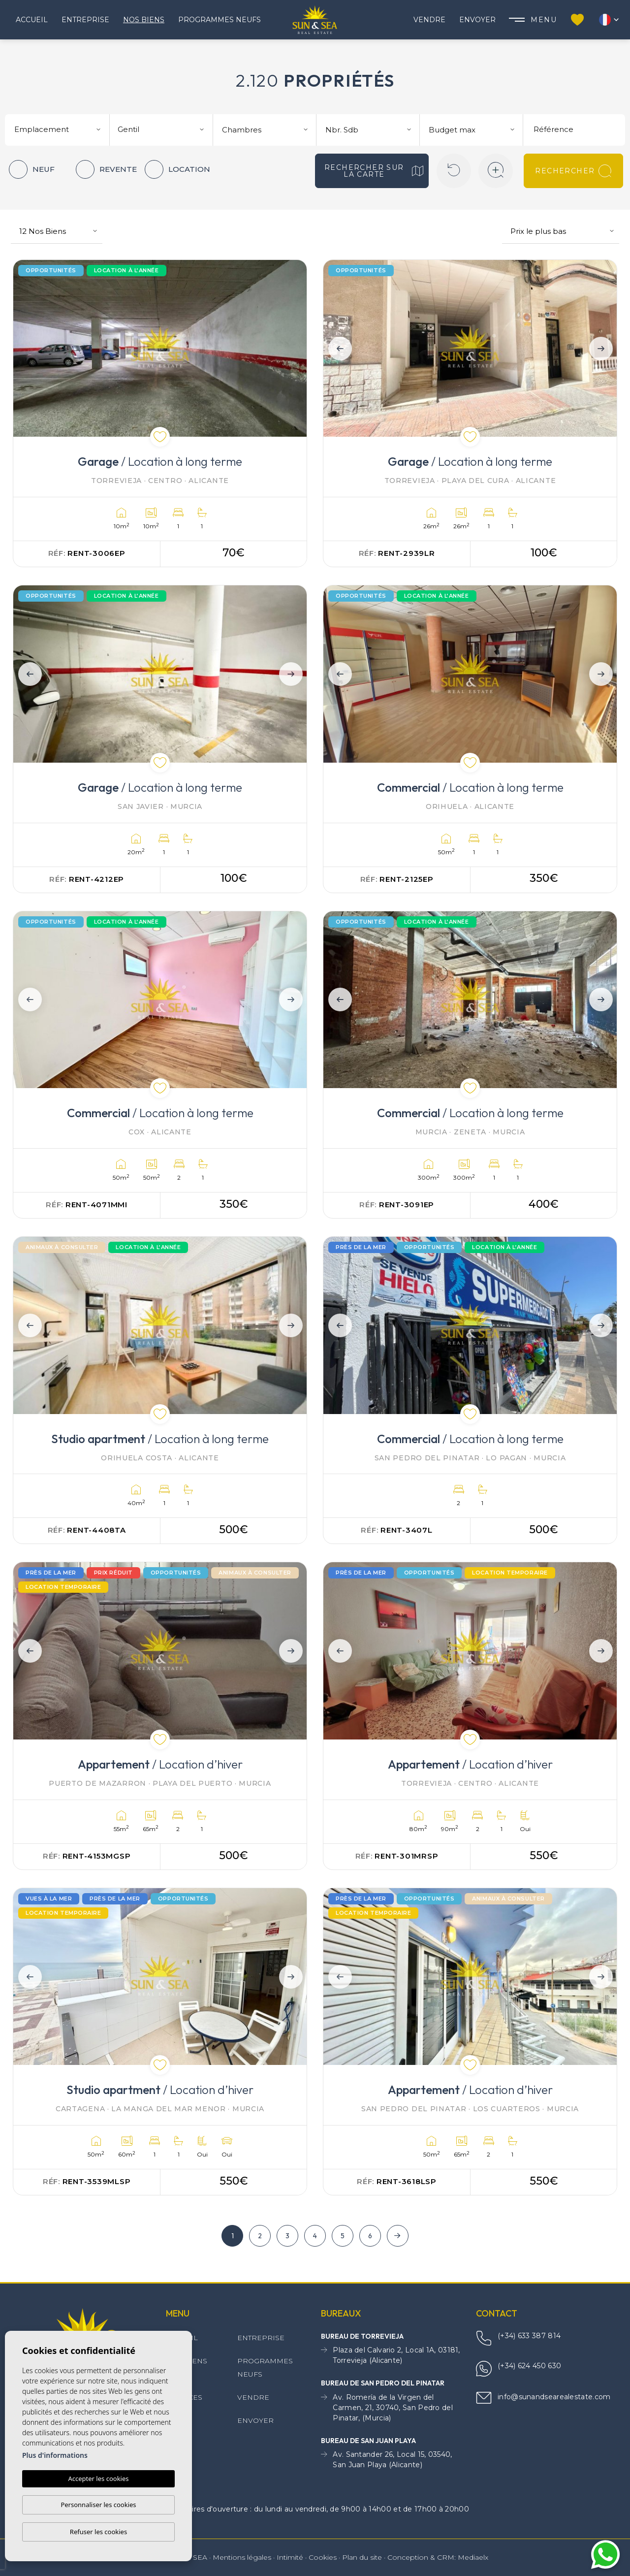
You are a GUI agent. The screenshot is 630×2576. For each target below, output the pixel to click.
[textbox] (61, 130)
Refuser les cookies (98, 2531)
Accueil (32, 19)
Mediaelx (473, 2557)
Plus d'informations (55, 2455)
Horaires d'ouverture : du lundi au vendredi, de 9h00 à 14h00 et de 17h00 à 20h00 (315, 2509)
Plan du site (362, 2557)
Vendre (429, 19)
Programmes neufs (219, 19)
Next (603, 348)
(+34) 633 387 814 (518, 2338)
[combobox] (58, 128)
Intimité (290, 2557)
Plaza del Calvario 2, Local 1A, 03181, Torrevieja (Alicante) (390, 2355)
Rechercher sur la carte (373, 171)
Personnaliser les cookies (98, 2504)
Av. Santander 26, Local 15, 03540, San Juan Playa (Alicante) (386, 2459)
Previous (337, 348)
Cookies (323, 2557)
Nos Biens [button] (143, 19)
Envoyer (477, 19)
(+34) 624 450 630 (518, 2369)
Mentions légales (242, 2557)
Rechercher (573, 170)
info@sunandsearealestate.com (543, 2398)
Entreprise (85, 19)
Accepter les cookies (98, 2478)
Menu (533, 19)
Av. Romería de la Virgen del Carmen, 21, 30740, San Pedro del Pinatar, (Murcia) (387, 2407)
